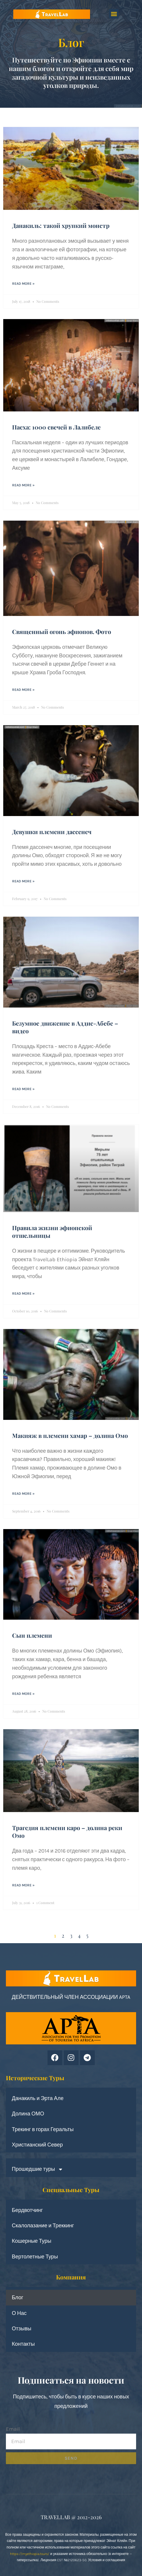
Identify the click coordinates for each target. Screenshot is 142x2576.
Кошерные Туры (31, 2241)
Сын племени (32, 1635)
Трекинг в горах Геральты (43, 2129)
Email (13, 2429)
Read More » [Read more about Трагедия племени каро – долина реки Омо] (23, 1885)
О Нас (19, 2313)
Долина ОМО (28, 2113)
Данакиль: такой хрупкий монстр (61, 225)
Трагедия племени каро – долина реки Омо (67, 1831)
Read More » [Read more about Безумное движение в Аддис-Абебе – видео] (23, 1089)
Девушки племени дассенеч (52, 832)
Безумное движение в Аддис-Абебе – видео (65, 1027)
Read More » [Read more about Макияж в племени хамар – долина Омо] (23, 1493)
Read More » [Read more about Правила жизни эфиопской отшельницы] (23, 1293)
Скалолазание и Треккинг (43, 2225)
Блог (17, 2297)
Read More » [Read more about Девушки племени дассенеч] (23, 881)
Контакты (23, 2344)
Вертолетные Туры (35, 2256)
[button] (114, 14)
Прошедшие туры (37, 2169)
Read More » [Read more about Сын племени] (23, 1694)
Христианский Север (37, 2144)
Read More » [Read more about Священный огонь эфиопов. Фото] (23, 690)
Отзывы (21, 2328)
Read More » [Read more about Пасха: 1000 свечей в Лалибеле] (23, 485)
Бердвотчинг (27, 2210)
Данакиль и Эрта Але (37, 2098)
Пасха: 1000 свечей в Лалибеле (56, 427)
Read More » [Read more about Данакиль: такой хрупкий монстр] (23, 283)
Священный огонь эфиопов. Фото (61, 631)
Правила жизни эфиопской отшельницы (52, 1231)
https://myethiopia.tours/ (29, 2554)
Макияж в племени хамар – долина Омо (70, 1435)
